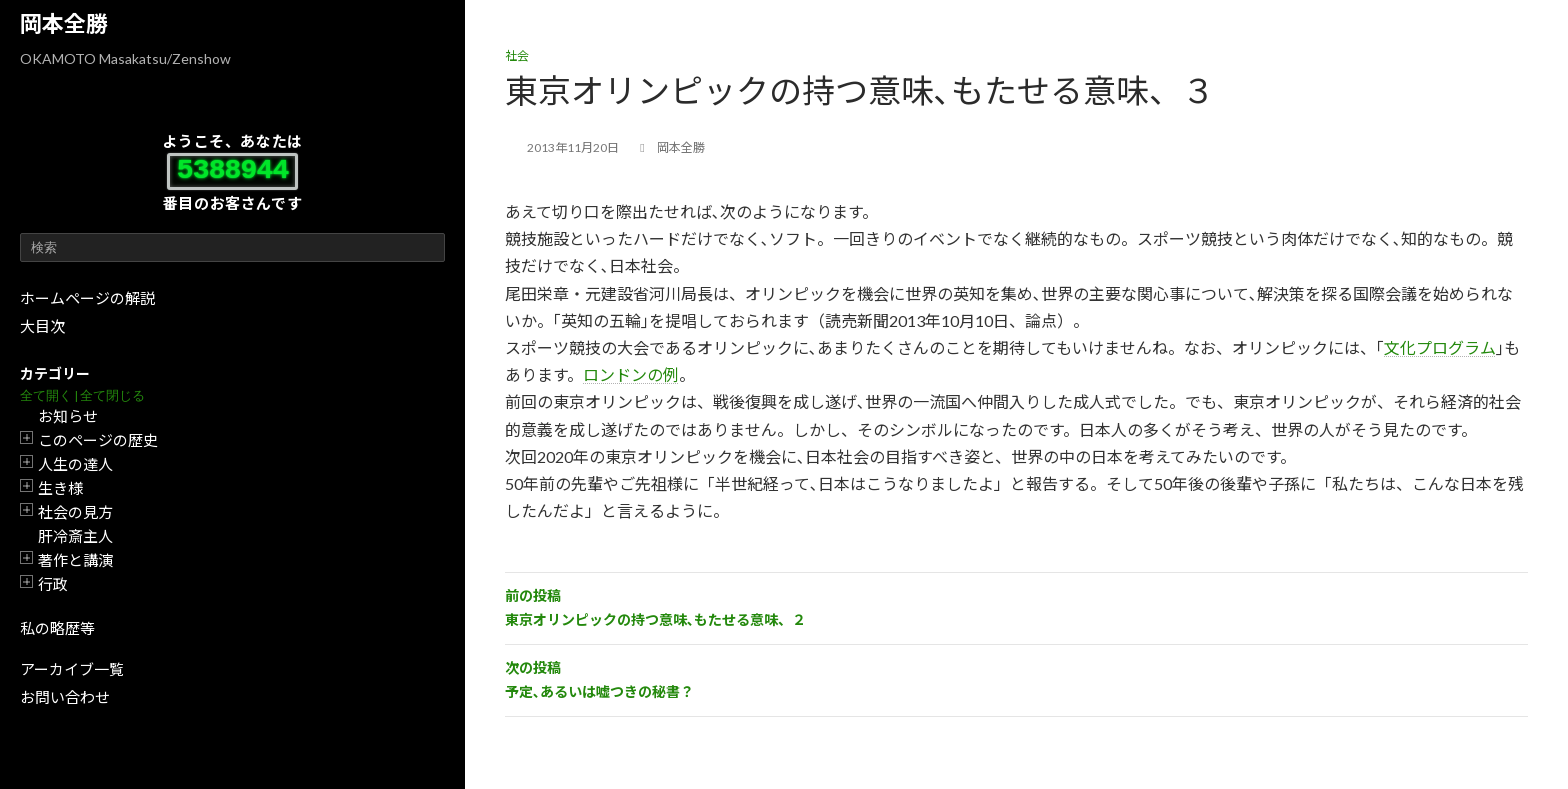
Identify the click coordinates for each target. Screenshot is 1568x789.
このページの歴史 (98, 440)
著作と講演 (75, 560)
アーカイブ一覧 (72, 669)
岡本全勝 (64, 23)
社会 (517, 55)
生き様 (60, 488)
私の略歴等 (57, 628)
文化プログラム (1440, 347)
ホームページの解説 (87, 298)
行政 (53, 584)
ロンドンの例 (631, 374)
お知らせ (68, 416)
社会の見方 (75, 512)
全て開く (46, 395)
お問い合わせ (65, 697)
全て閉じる (112, 395)
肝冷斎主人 (75, 536)
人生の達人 (75, 464)
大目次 (42, 326)
